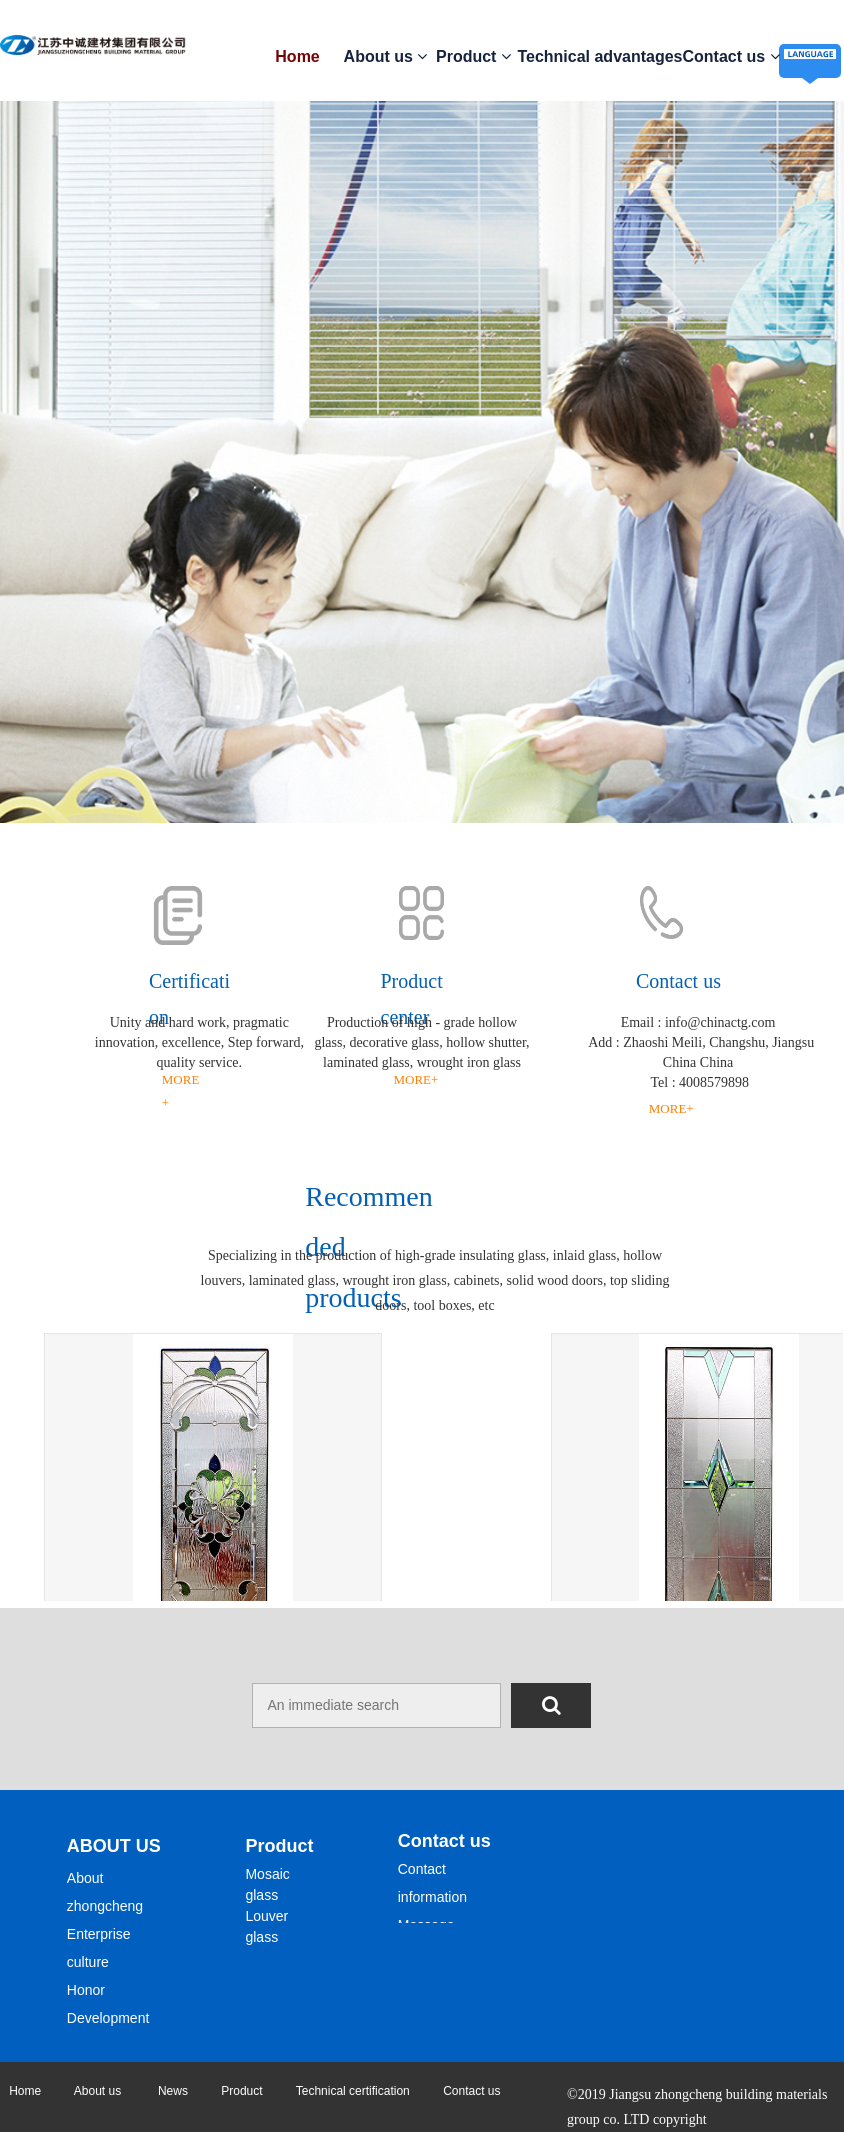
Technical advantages (599, 56)
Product (473, 56)
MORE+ (416, 1079)
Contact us (731, 56)
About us (386, 56)
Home (297, 56)
